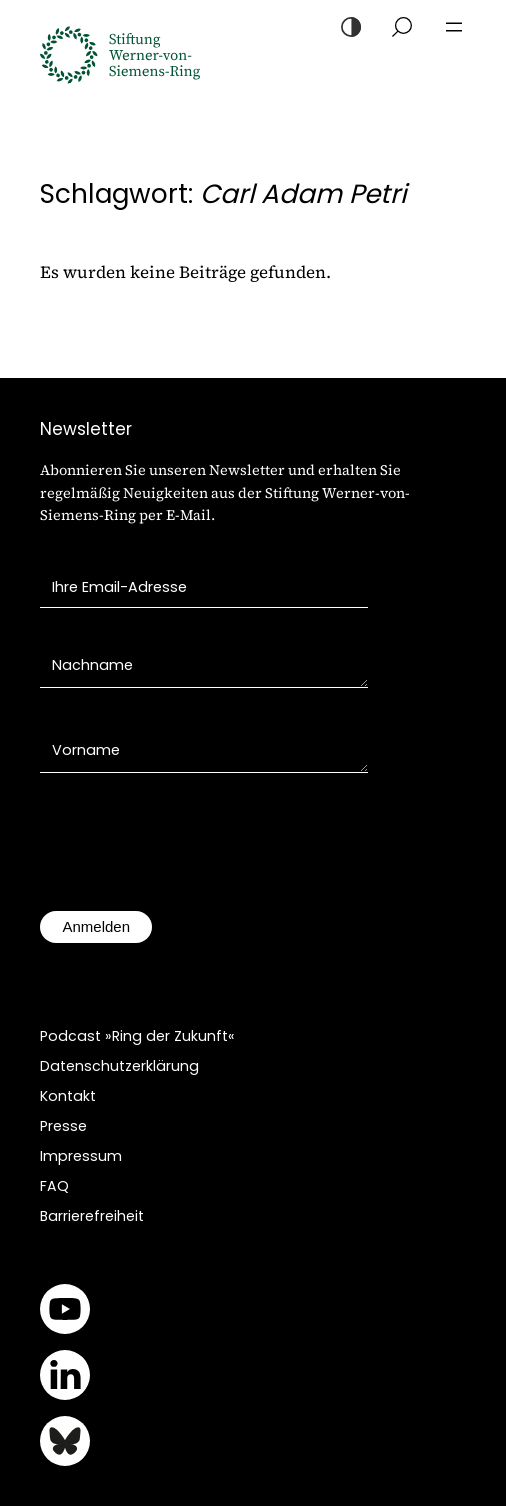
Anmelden (96, 926)
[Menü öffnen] (454, 27)
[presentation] (192, 852)
